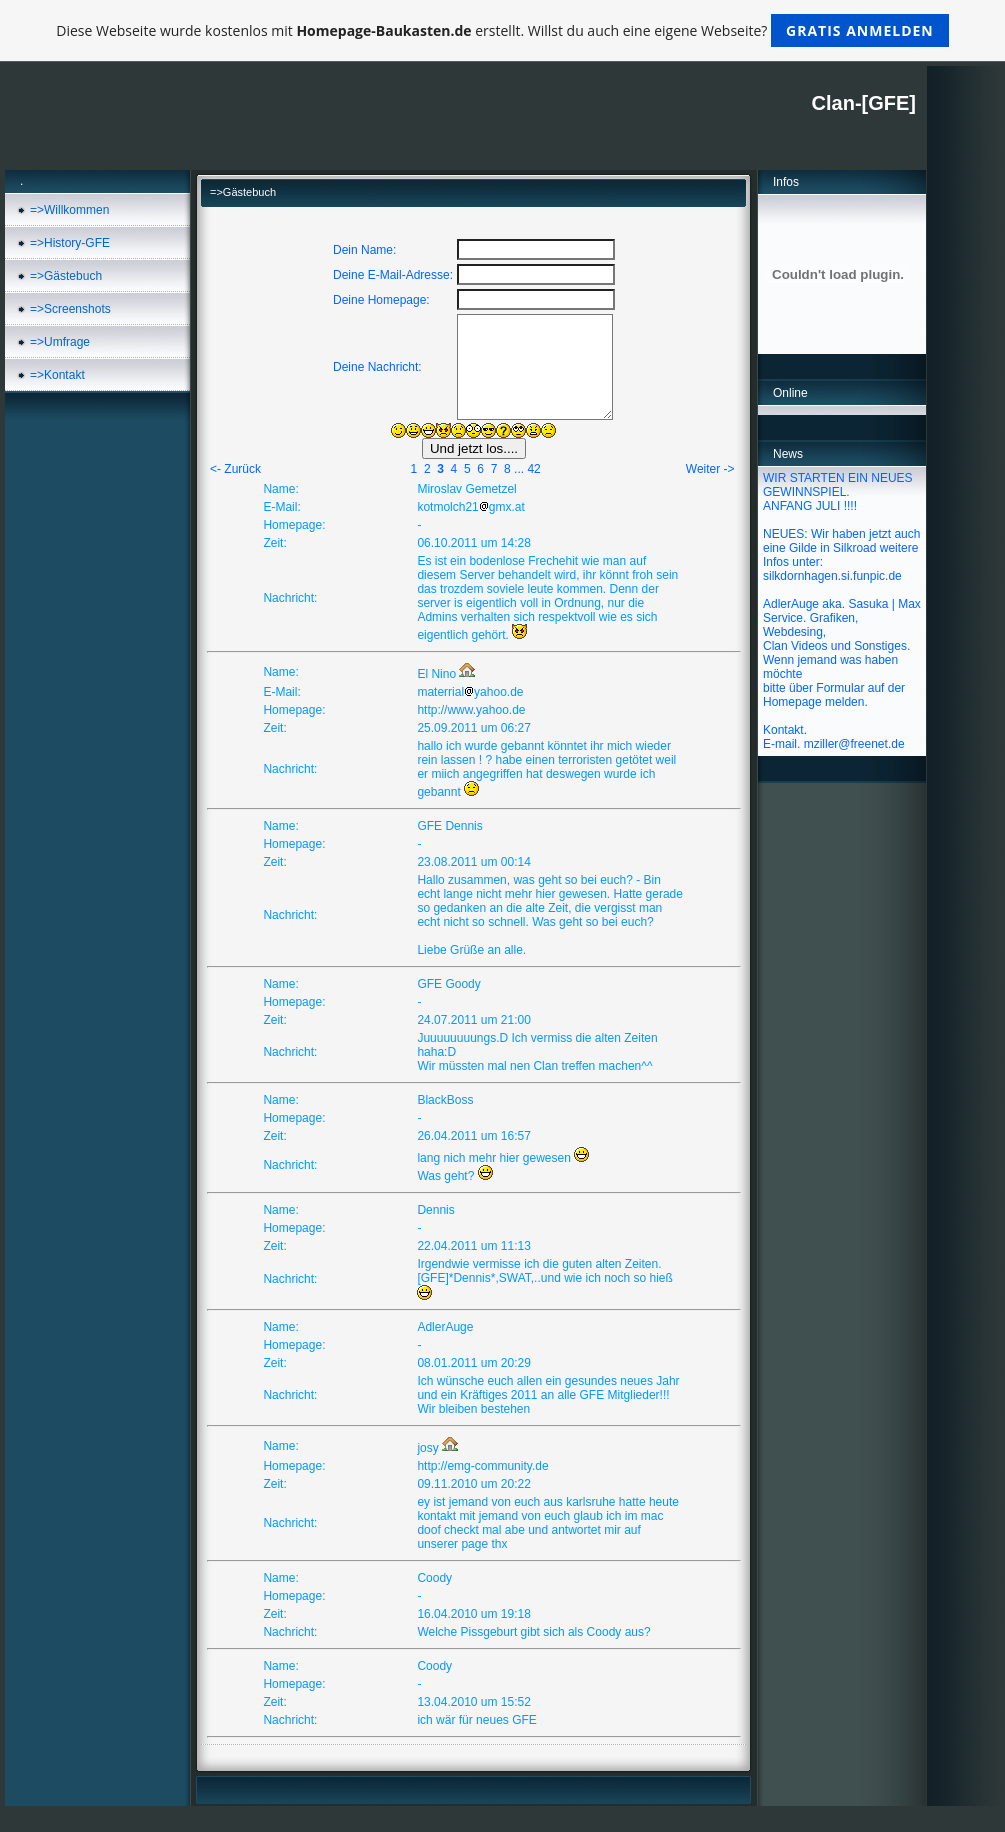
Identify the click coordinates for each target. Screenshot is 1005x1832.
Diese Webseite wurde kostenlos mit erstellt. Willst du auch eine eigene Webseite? (502, 30)
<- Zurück (235, 469)
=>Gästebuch (66, 276)
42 (533, 469)
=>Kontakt (57, 375)
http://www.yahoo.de (471, 710)
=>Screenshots (70, 309)
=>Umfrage (60, 342)
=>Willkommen (69, 210)
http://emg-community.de (482, 1466)
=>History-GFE (70, 243)
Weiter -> (710, 469)
